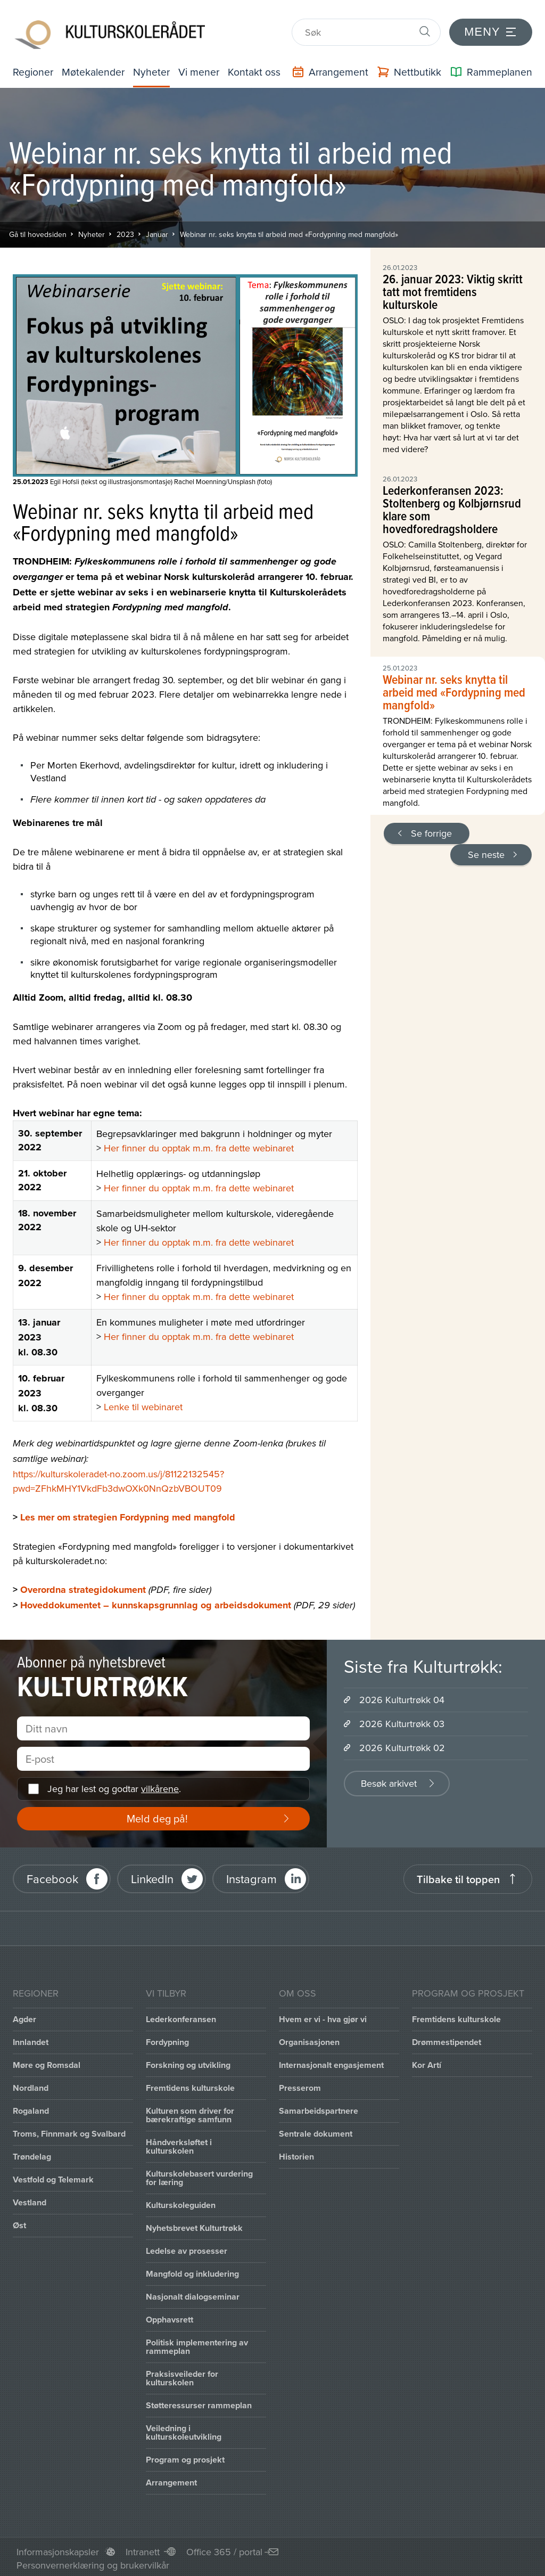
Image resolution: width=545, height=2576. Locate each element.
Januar (157, 231)
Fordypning (167, 2039)
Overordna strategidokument (83, 1586)
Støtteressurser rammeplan (199, 2402)
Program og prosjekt (185, 2456)
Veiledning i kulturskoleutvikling (183, 2429)
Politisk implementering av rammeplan (197, 2343)
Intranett (143, 2548)
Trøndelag (32, 2153)
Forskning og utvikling (188, 2062)
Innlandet (30, 2039)
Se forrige (431, 830)
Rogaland (31, 2107)
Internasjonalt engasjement (331, 2062)
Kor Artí (426, 2062)
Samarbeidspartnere (318, 2107)
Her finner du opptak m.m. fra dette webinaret (199, 1144)
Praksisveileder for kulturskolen (182, 2375)
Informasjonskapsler (57, 2548)
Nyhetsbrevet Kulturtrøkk (194, 2225)
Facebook (52, 1876)
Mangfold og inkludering (192, 2270)
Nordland (30, 2085)
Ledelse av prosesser (186, 2248)
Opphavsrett (169, 2316)
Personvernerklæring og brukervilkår (92, 2562)
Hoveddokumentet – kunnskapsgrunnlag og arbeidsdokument (155, 1602)
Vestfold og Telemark (53, 2176)
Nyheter (155, 68)
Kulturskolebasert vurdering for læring (199, 2174)
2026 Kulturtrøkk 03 (401, 1720)
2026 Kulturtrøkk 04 (401, 1696)
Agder (24, 2016)
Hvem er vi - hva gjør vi (323, 2016)
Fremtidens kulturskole (190, 2085)
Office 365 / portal (224, 2548)
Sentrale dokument (315, 2130)
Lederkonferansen (181, 2016)
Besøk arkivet (389, 1780)
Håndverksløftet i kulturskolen (179, 2143)
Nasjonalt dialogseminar (193, 2293)
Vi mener (203, 68)
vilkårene (160, 1786)
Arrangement (171, 2479)
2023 (125, 231)
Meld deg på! (157, 1815)
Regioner (33, 68)
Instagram (251, 1876)
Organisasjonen (309, 2039)
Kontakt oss (259, 68)
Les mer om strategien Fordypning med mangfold (127, 1514)
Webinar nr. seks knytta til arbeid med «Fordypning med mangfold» (289, 231)
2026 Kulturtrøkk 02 (402, 1744)
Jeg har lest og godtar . (114, 1786)
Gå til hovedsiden (38, 231)
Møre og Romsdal (46, 2062)
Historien (296, 2153)
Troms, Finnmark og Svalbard (69, 2130)
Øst (19, 2222)
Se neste (486, 851)
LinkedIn (152, 1876)
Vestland (29, 2199)
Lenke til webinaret (143, 1403)
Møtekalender (95, 68)
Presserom (300, 2085)
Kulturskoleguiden (181, 2202)
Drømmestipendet (446, 2039)
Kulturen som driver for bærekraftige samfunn (190, 2111)
